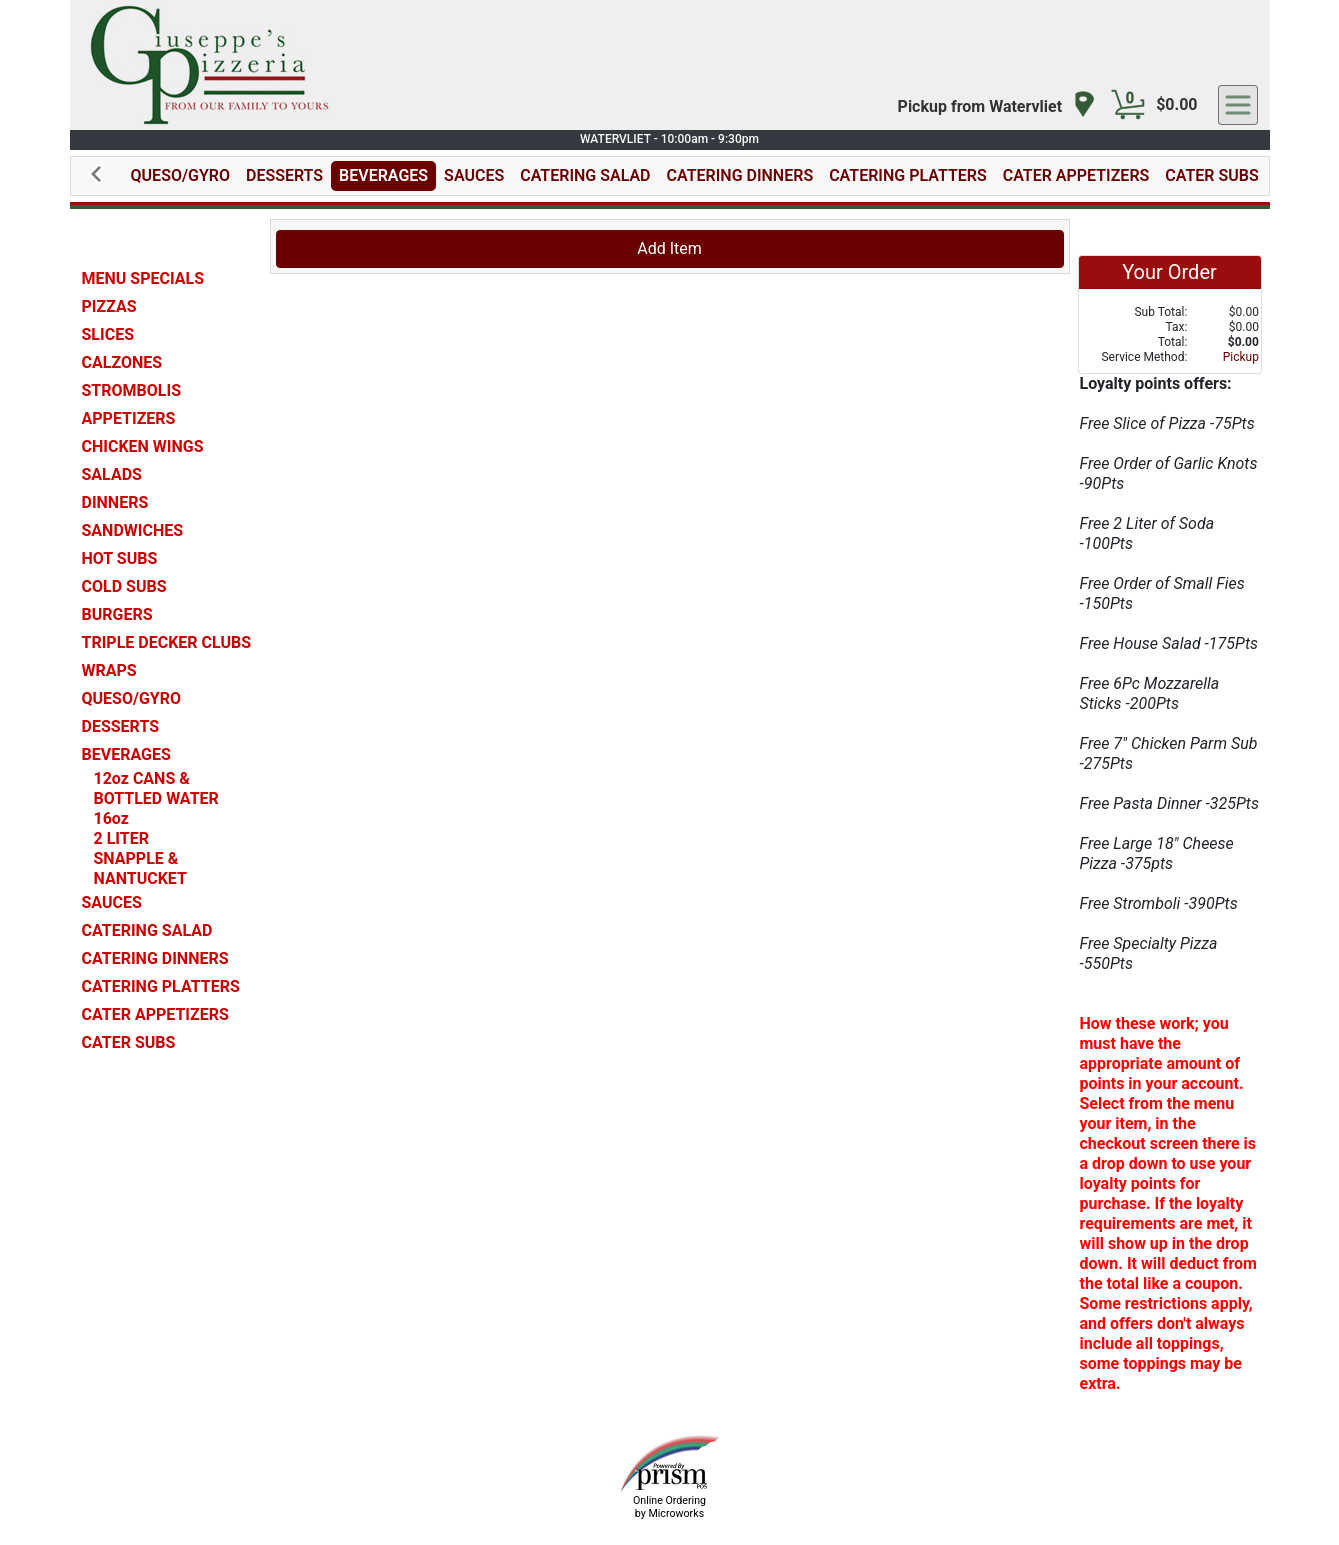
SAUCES (474, 175)
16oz (111, 818)
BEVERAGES (383, 175)
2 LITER (121, 838)
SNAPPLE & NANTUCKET (140, 868)
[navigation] (997, 105)
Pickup (1241, 357)
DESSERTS (284, 175)
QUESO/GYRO (180, 175)
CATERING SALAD (585, 175)
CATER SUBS (1211, 175)
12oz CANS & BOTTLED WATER (156, 788)
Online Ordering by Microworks (669, 1507)
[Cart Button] (1128, 105)
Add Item (669, 248)
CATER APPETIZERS (1076, 175)
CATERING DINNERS (740, 175)
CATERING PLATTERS (908, 175)
